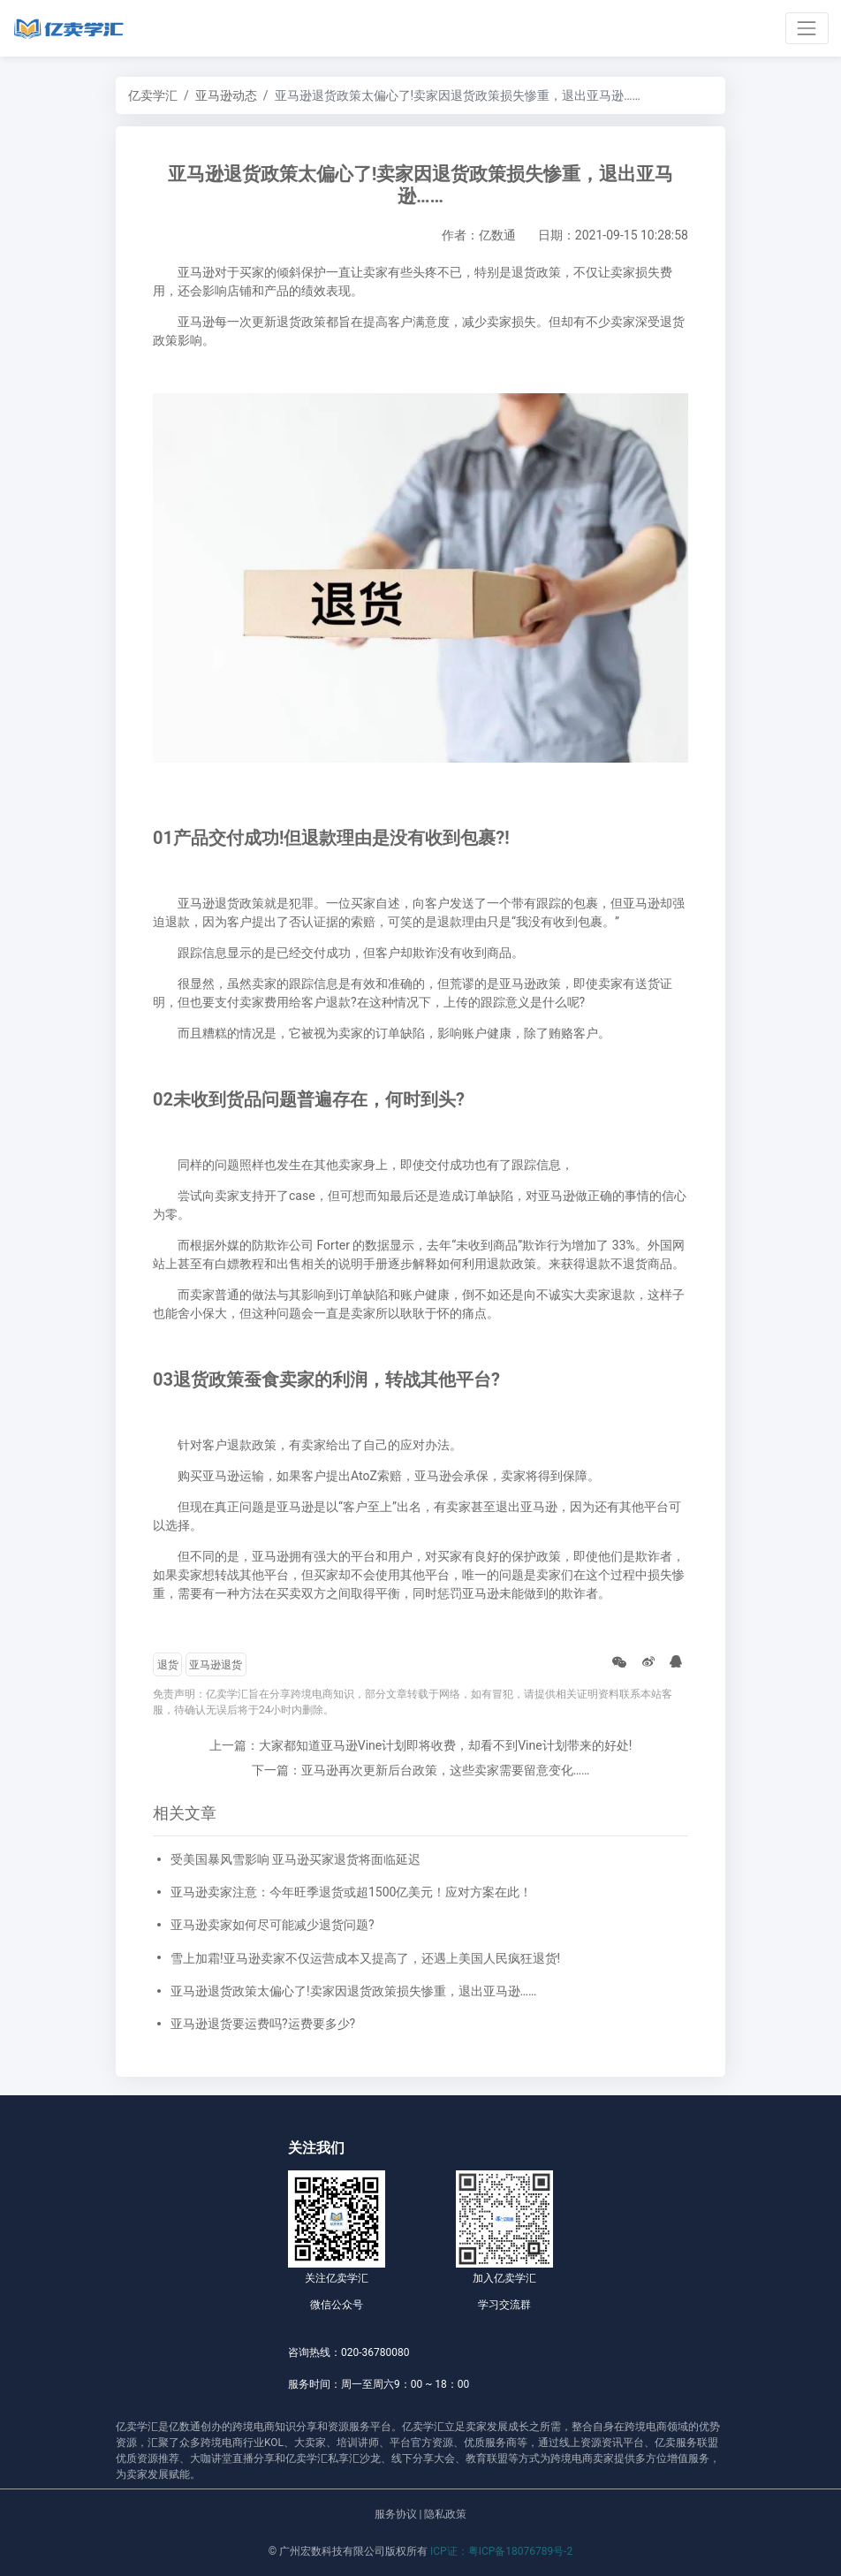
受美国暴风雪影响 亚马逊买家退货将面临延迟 (295, 1859)
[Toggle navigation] (807, 27)
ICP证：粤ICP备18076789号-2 (501, 2551)
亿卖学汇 (153, 95)
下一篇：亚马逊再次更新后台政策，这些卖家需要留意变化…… (421, 1770)
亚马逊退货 (215, 1665)
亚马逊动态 (226, 95)
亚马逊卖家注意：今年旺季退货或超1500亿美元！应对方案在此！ (351, 1892)
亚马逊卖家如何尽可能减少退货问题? (272, 1925)
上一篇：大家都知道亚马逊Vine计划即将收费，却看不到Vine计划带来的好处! (421, 1745)
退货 (167, 1665)
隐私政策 (445, 2514)
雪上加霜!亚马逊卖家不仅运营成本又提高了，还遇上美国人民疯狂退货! (365, 1958)
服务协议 (396, 2514)
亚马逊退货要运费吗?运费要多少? (262, 2024)
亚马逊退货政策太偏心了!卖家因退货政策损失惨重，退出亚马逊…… (353, 1991)
